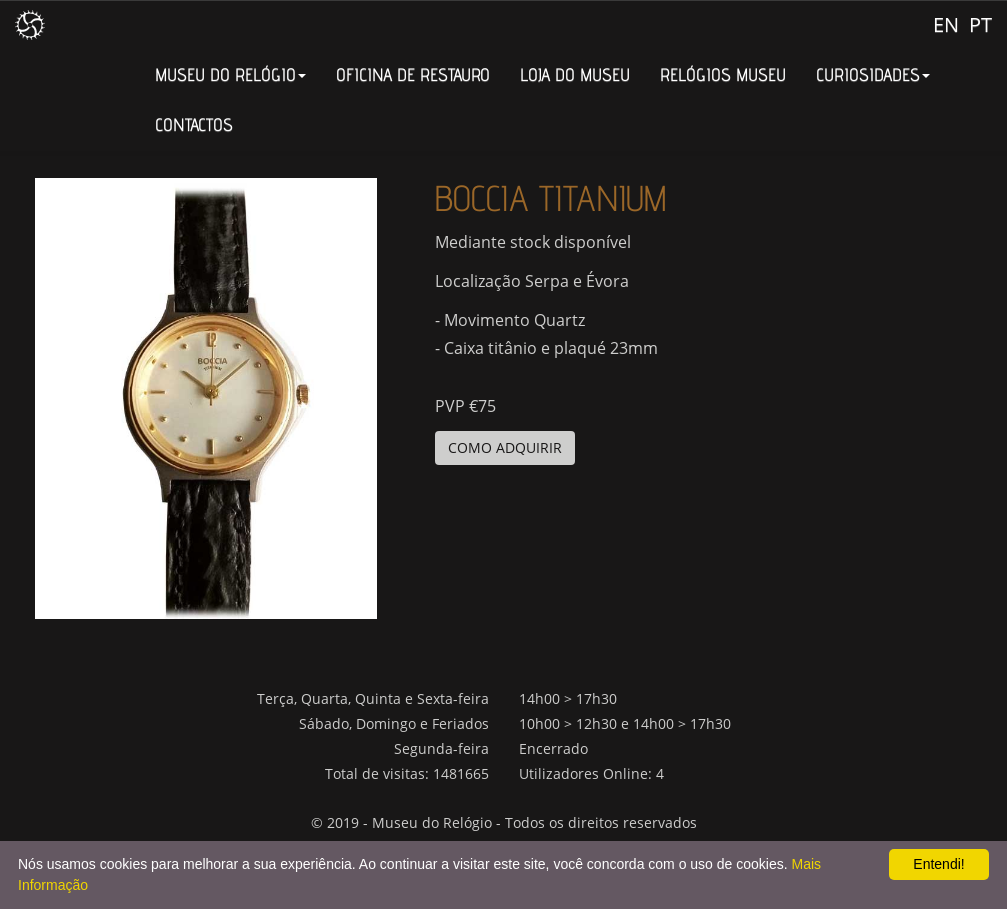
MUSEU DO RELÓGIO (230, 74)
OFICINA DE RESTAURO (413, 74)
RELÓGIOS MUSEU (723, 74)
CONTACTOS (194, 124)
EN (946, 24)
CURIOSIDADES (873, 74)
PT (980, 24)
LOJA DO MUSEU (575, 74)
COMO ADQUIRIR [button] (505, 447)
